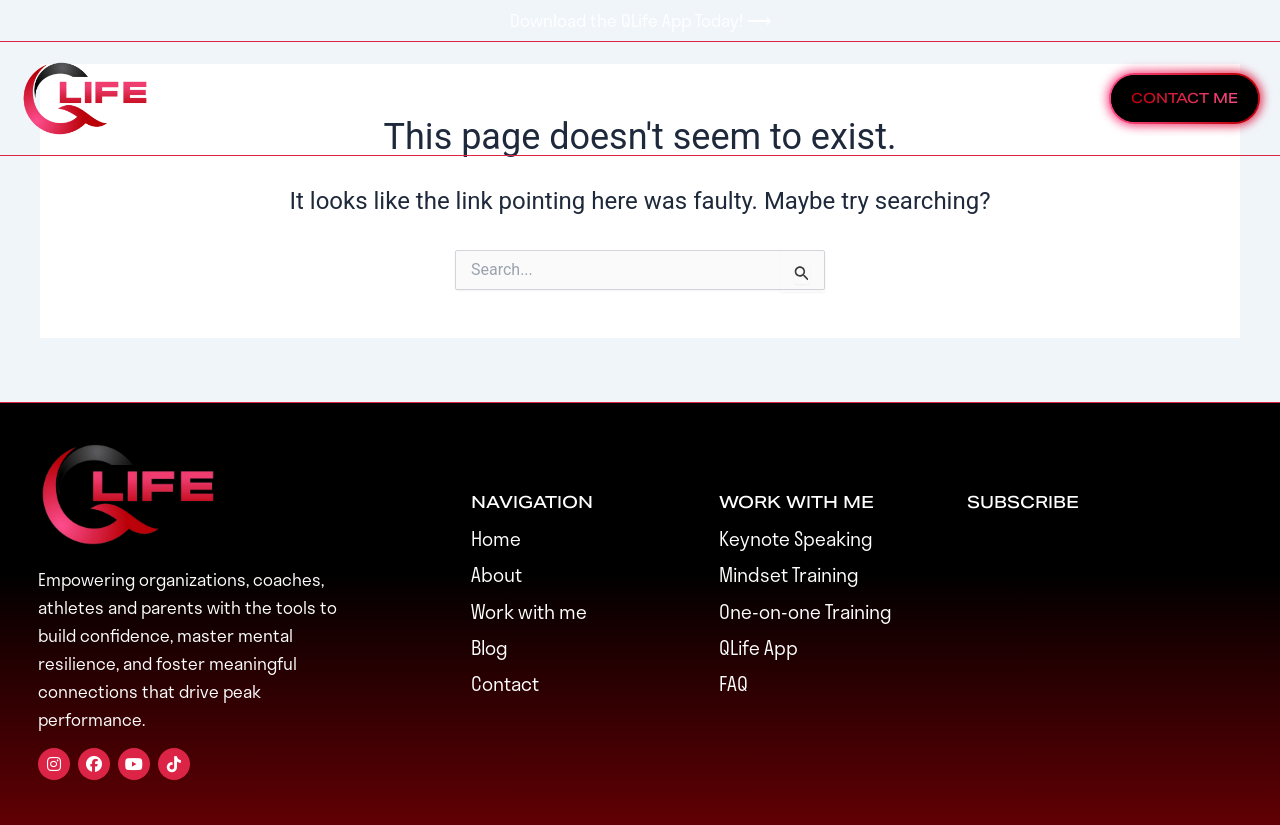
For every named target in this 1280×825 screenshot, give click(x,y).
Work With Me (379, 98)
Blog (886, 98)
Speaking (658, 98)
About (783, 98)
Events (530, 98)
